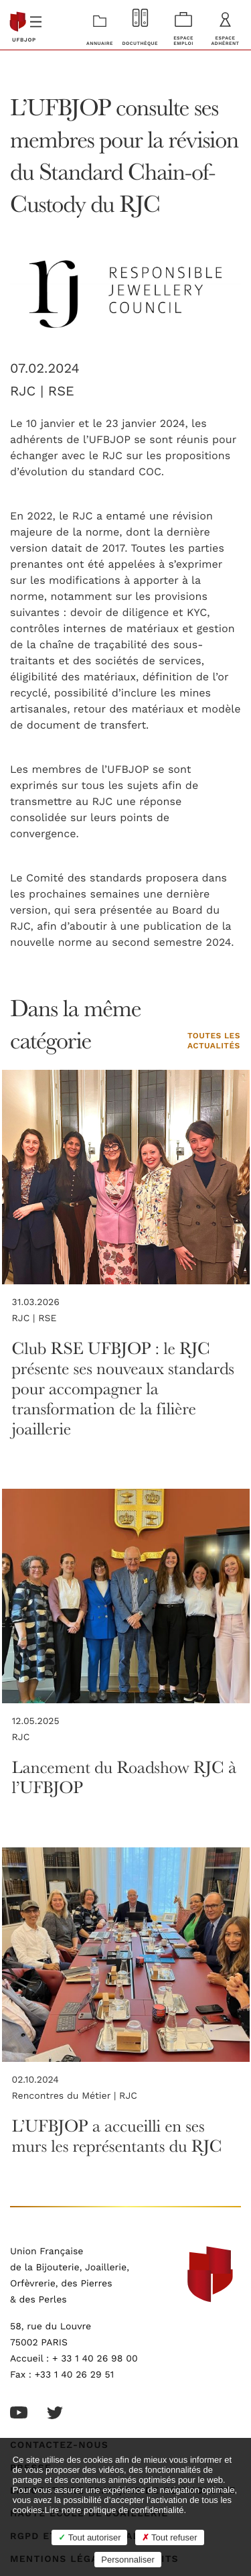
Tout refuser (169, 2537)
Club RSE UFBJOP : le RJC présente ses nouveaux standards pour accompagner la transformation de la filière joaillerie (123, 1387)
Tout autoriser (89, 2537)
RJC (21, 1737)
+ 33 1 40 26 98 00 (95, 2359)
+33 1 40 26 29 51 (74, 2375)
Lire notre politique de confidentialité (113, 2510)
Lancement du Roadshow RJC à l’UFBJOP (124, 1776)
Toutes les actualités (213, 1042)
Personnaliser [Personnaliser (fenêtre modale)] (128, 2560)
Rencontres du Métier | (66, 2096)
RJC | (29, 391)
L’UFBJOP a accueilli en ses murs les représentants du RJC (117, 2135)
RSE (61, 391)
